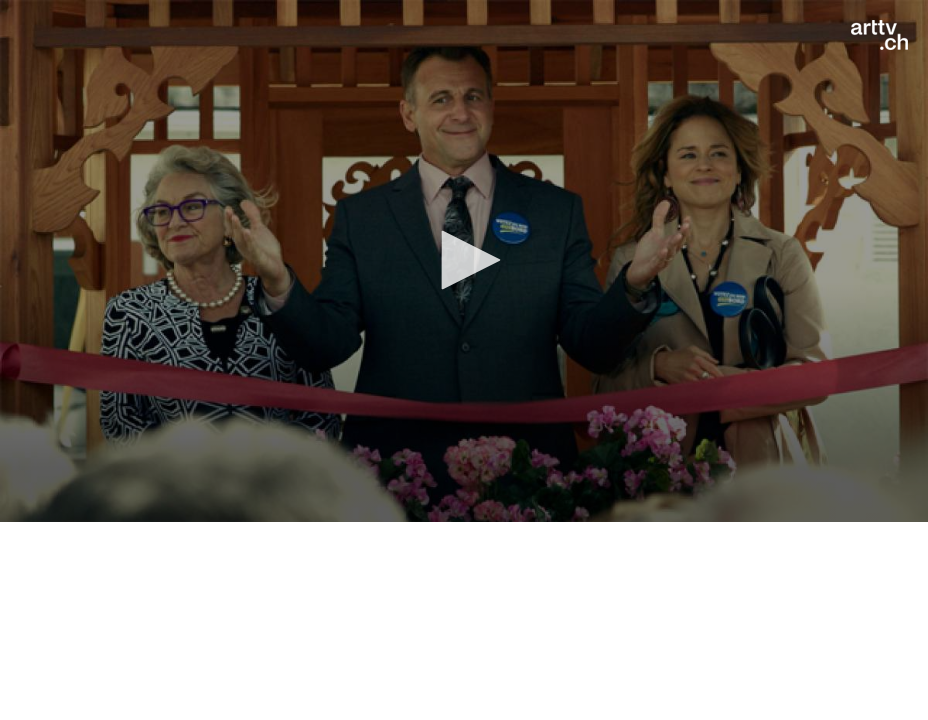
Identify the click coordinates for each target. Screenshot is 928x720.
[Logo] (879, 35)
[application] (464, 261)
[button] (464, 260)
